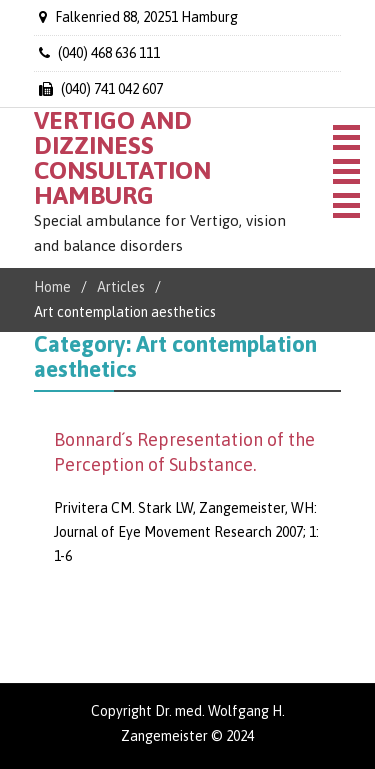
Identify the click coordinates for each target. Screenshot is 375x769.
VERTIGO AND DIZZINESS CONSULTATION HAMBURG (122, 157)
